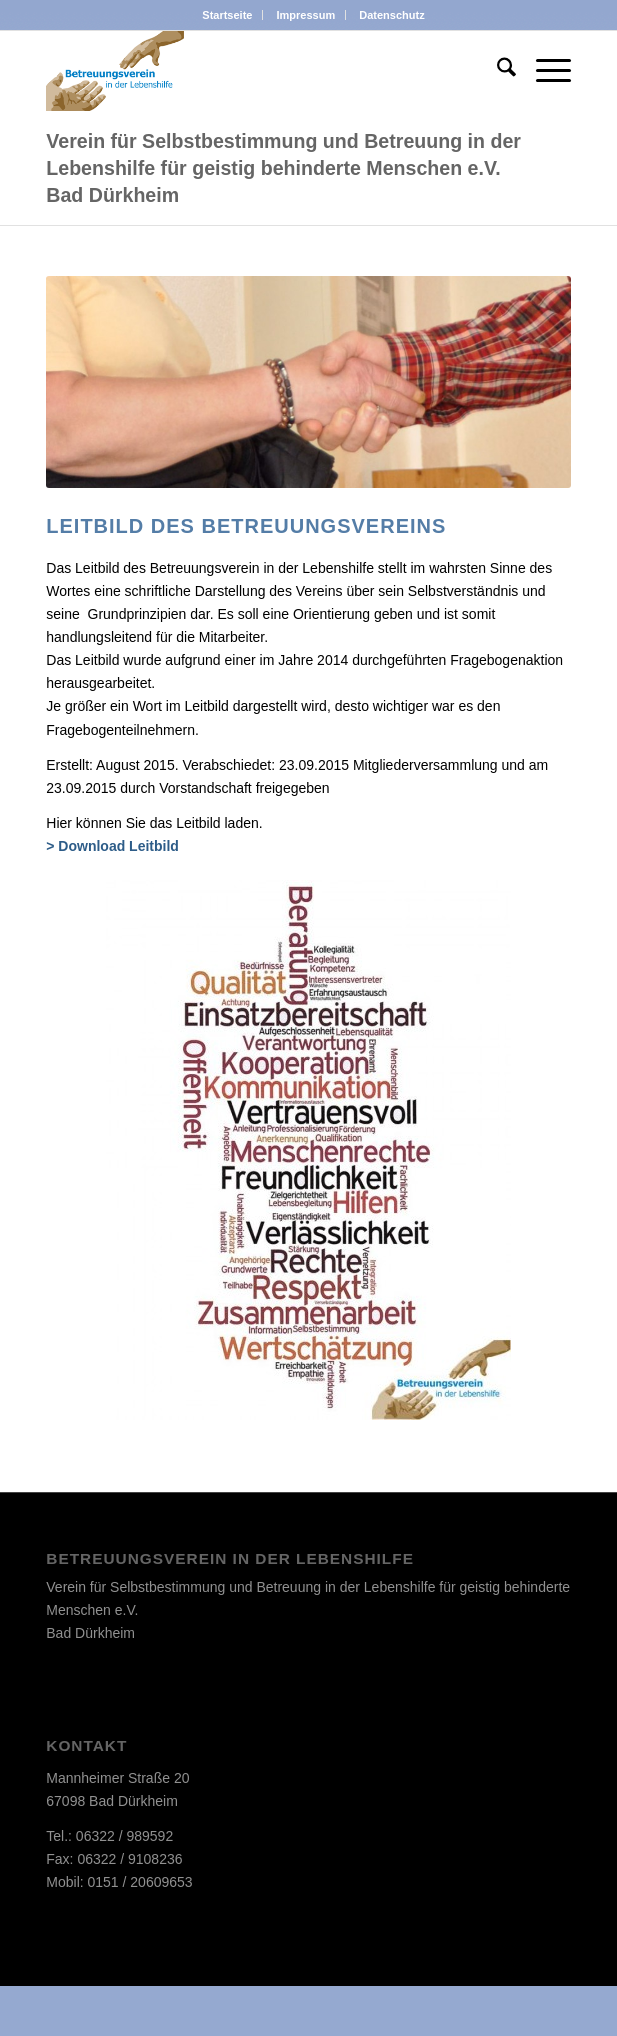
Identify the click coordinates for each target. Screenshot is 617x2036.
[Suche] (496, 71)
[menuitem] (227, 15)
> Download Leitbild (112, 846)
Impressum (306, 15)
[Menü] (543, 71)
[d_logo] (256, 71)
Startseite (227, 15)
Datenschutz (391, 15)
